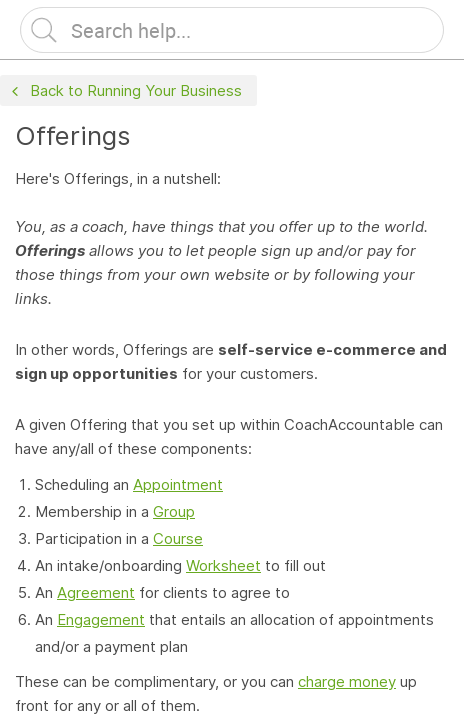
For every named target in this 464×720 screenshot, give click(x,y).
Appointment (178, 484)
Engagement (101, 619)
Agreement (96, 592)
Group (174, 511)
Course (178, 538)
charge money (347, 681)
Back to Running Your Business (124, 91)
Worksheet (223, 565)
